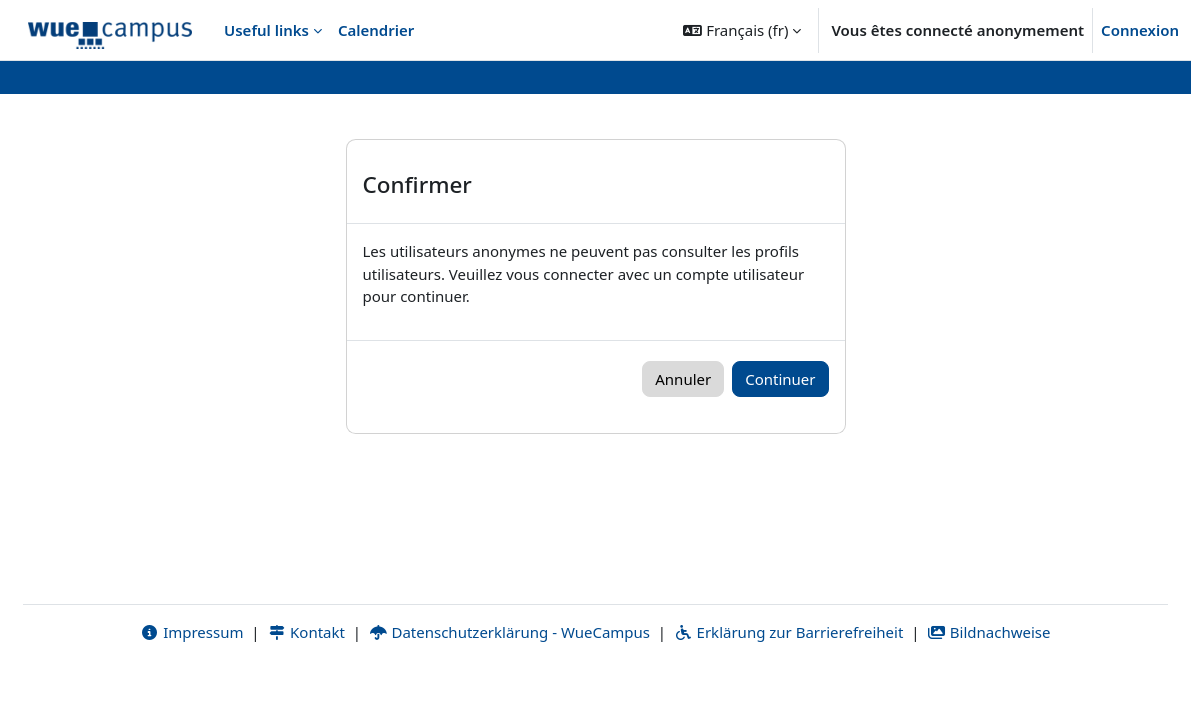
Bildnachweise (988, 677)
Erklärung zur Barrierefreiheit (788, 677)
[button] (742, 30)
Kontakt (306, 677)
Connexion (1140, 30)
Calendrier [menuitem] (376, 30)
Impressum (191, 677)
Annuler (683, 379)
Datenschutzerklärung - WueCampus (509, 677)
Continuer (780, 379)
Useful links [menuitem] (266, 30)
